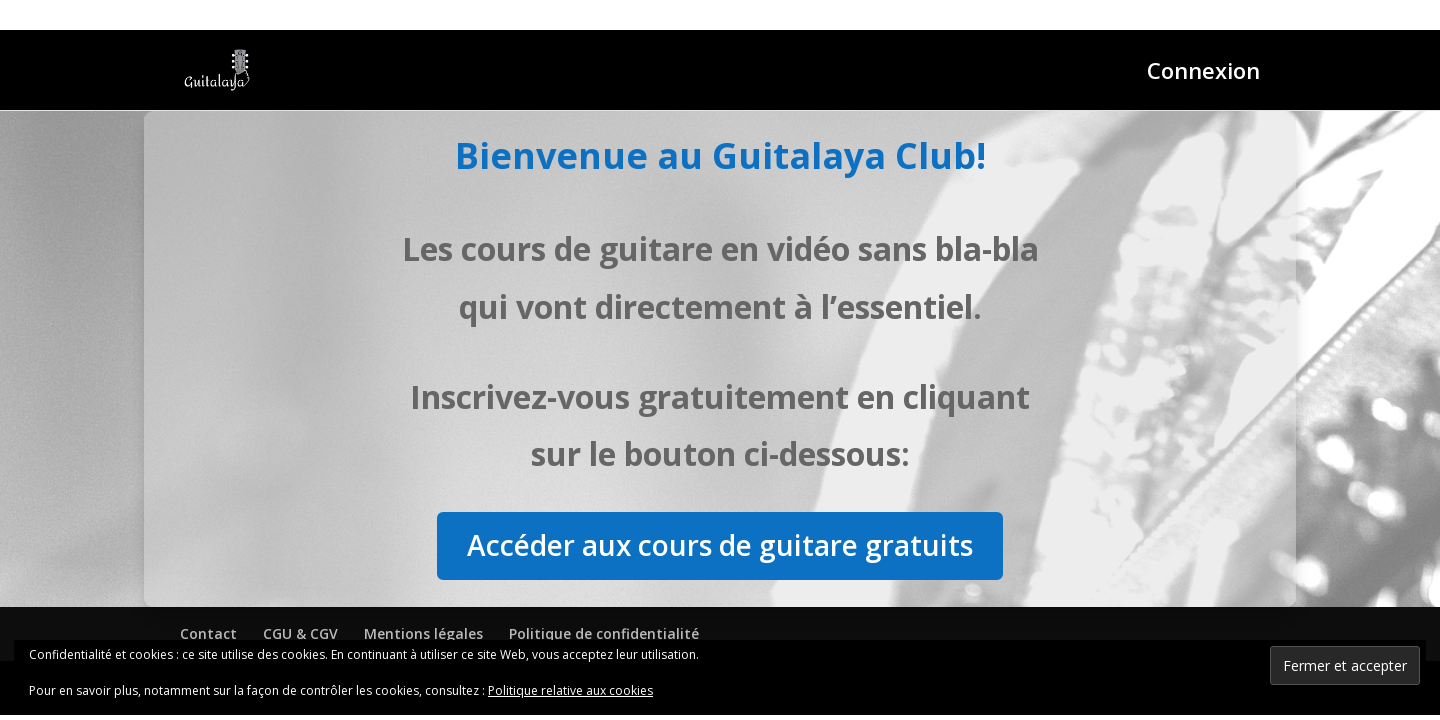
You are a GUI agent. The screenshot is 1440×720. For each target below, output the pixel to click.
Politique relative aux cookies (570, 690)
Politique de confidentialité (604, 633)
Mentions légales (423, 633)
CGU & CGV (300, 633)
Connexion (1203, 74)
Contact (208, 633)
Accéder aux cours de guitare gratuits (720, 545)
